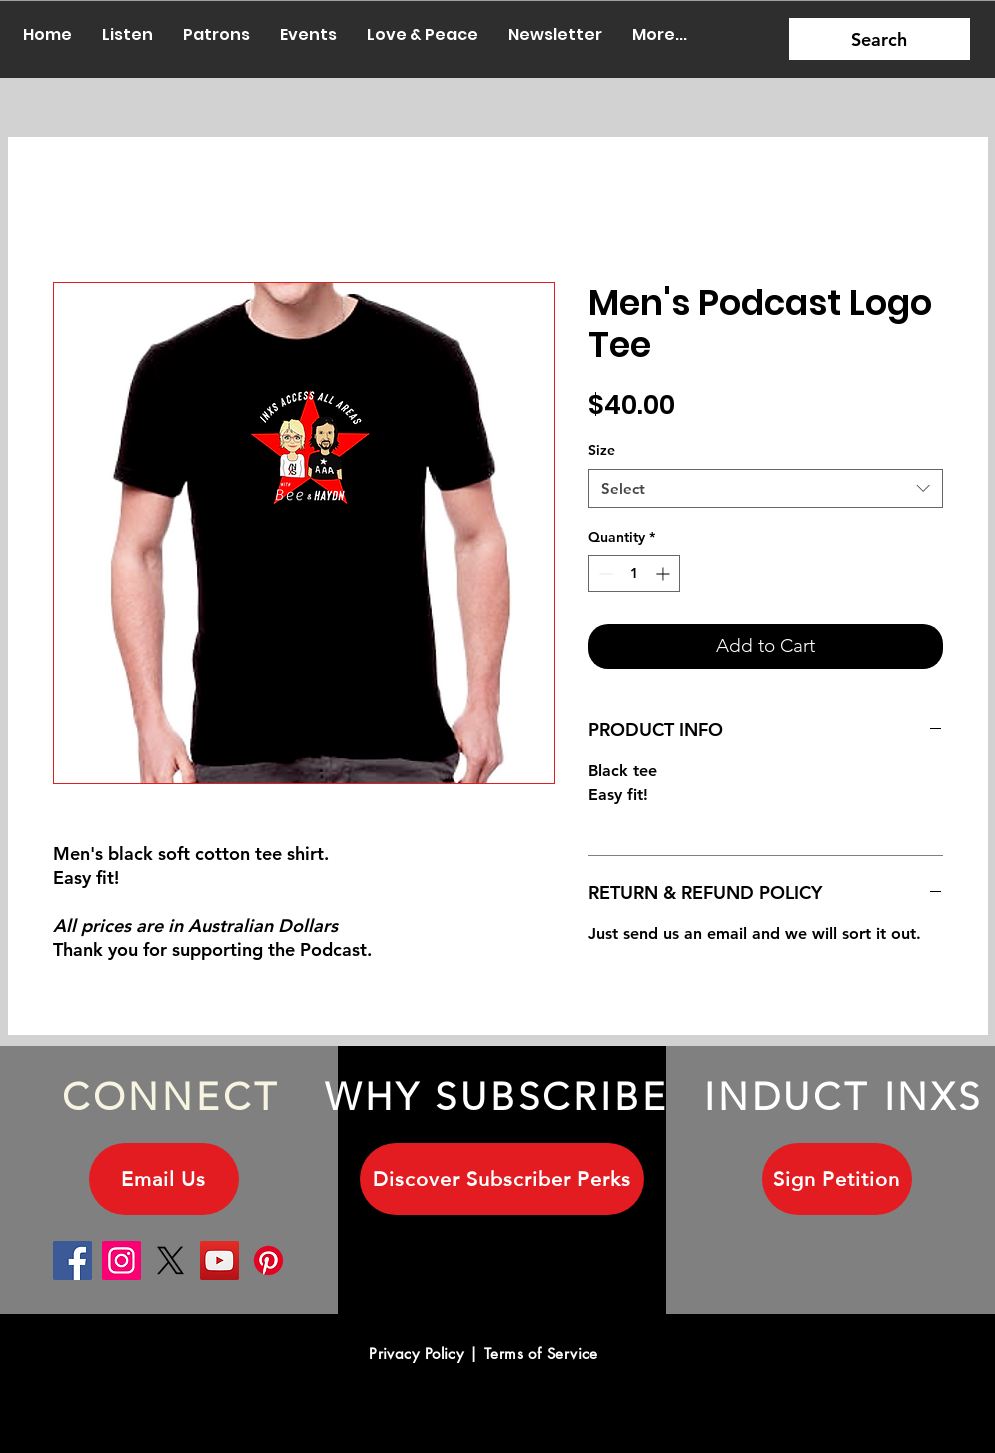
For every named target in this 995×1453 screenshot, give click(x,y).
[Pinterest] (268, 1260)
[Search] (879, 39)
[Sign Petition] (837, 1179)
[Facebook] (72, 1260)
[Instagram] (121, 1260)
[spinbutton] (634, 573)
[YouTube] (219, 1260)
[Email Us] (164, 1179)
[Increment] (664, 573)
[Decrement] (603, 573)
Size (601, 450)
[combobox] (765, 488)
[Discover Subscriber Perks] (502, 1179)
